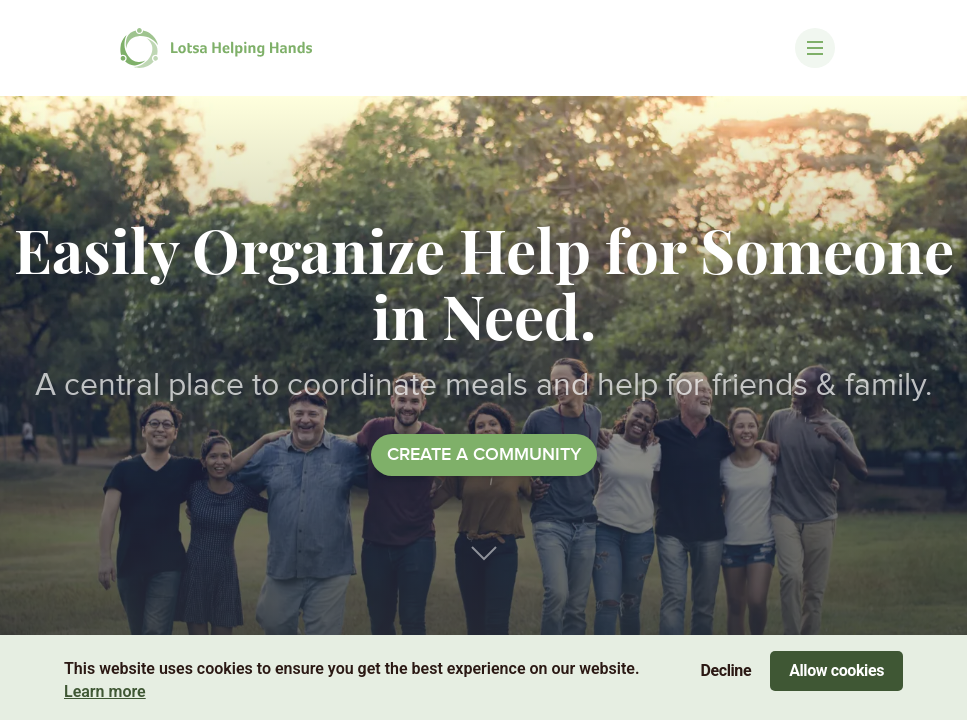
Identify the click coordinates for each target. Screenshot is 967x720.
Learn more (105, 691)
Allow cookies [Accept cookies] (836, 670)
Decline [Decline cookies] (726, 670)
